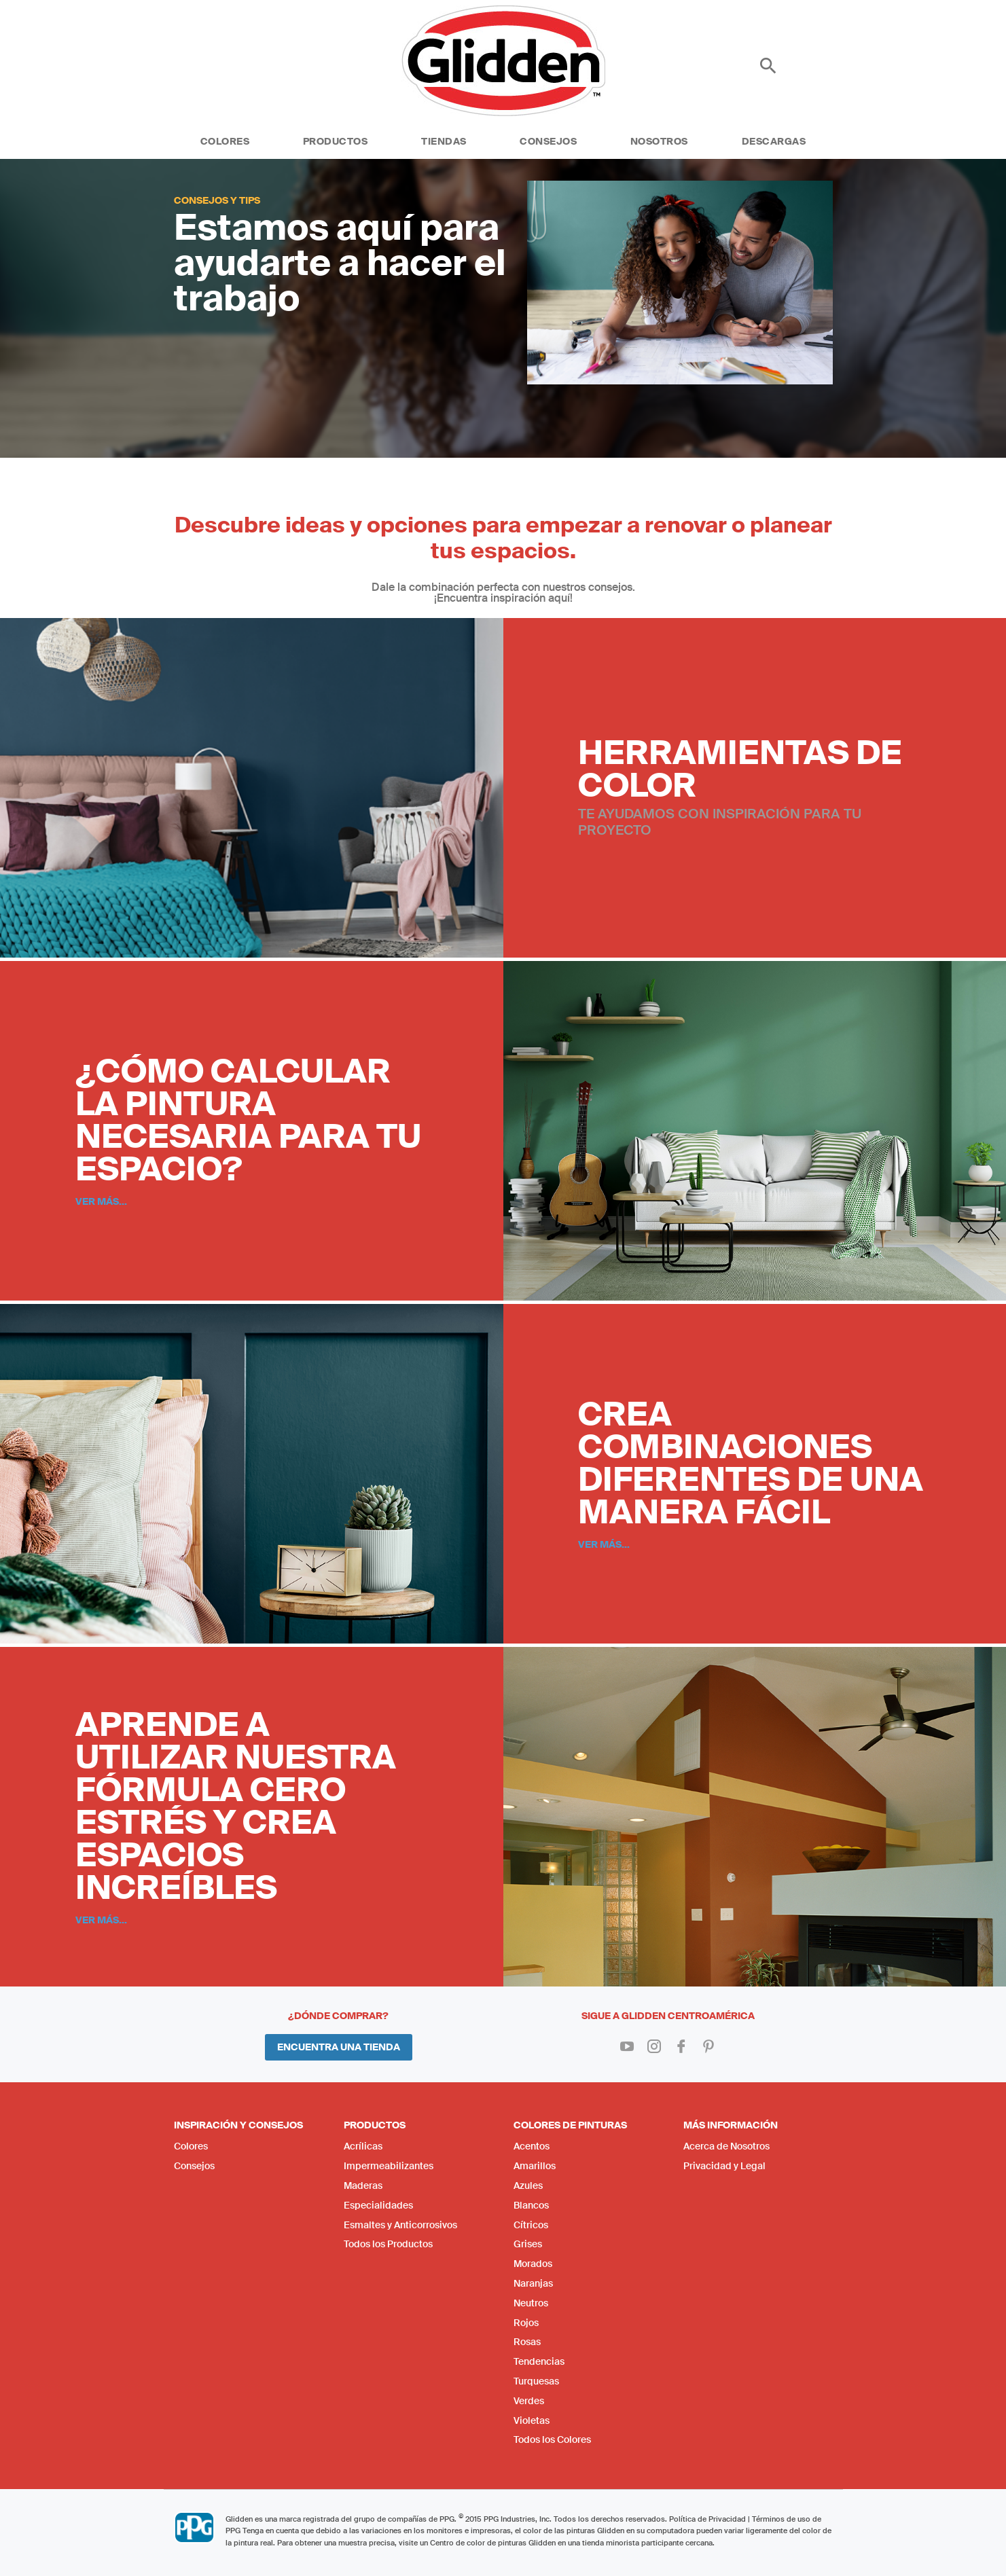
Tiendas (444, 141)
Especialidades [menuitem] (378, 2205)
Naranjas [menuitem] (533, 2283)
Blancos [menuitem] (531, 2205)
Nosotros (659, 141)
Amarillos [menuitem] (535, 2166)
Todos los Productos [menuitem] (388, 2244)
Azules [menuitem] (528, 2185)
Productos (335, 141)
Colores (225, 141)
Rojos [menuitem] (526, 2323)
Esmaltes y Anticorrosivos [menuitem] (400, 2225)
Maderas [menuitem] (363, 2185)
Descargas (774, 141)
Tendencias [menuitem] (539, 2361)
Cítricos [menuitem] (531, 2225)
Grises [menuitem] (528, 2244)
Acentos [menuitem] (532, 2146)
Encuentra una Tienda (338, 2047)
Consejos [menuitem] (194, 2166)
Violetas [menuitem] (532, 2420)
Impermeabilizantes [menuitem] (388, 2166)
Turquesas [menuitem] (536, 2381)
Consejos (548, 141)
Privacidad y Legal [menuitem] (724, 2166)
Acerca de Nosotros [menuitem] (726, 2146)
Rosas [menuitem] (527, 2342)
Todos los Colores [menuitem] (552, 2439)
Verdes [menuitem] (529, 2401)
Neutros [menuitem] (531, 2303)
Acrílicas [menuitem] (363, 2146)
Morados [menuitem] (533, 2263)
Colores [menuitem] (191, 2146)
